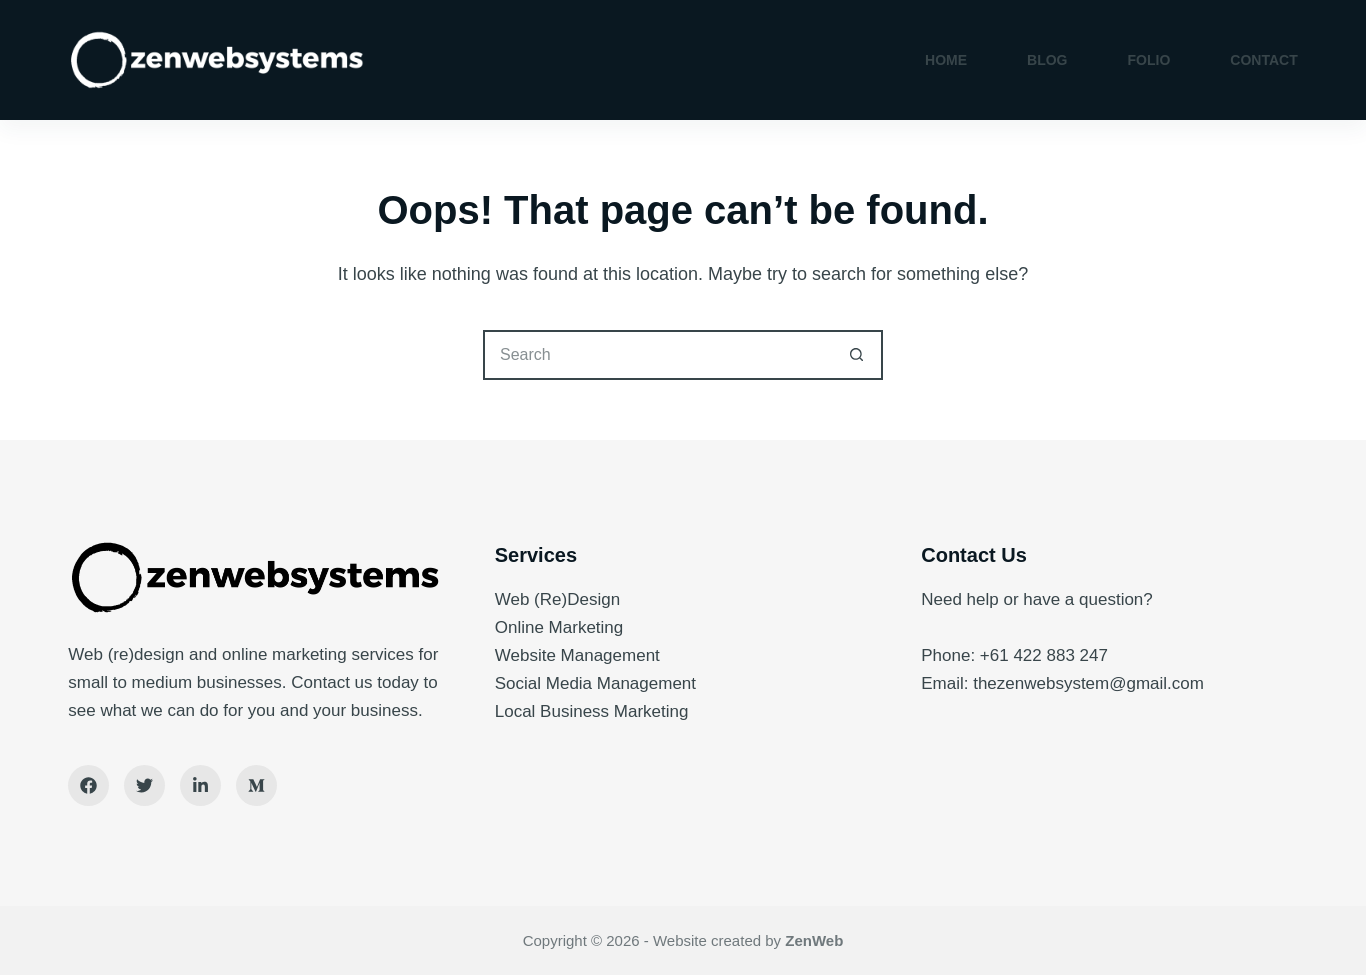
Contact (1263, 60)
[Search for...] (658, 355)
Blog (1047, 60)
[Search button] (858, 355)
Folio (1149, 60)
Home (946, 60)
